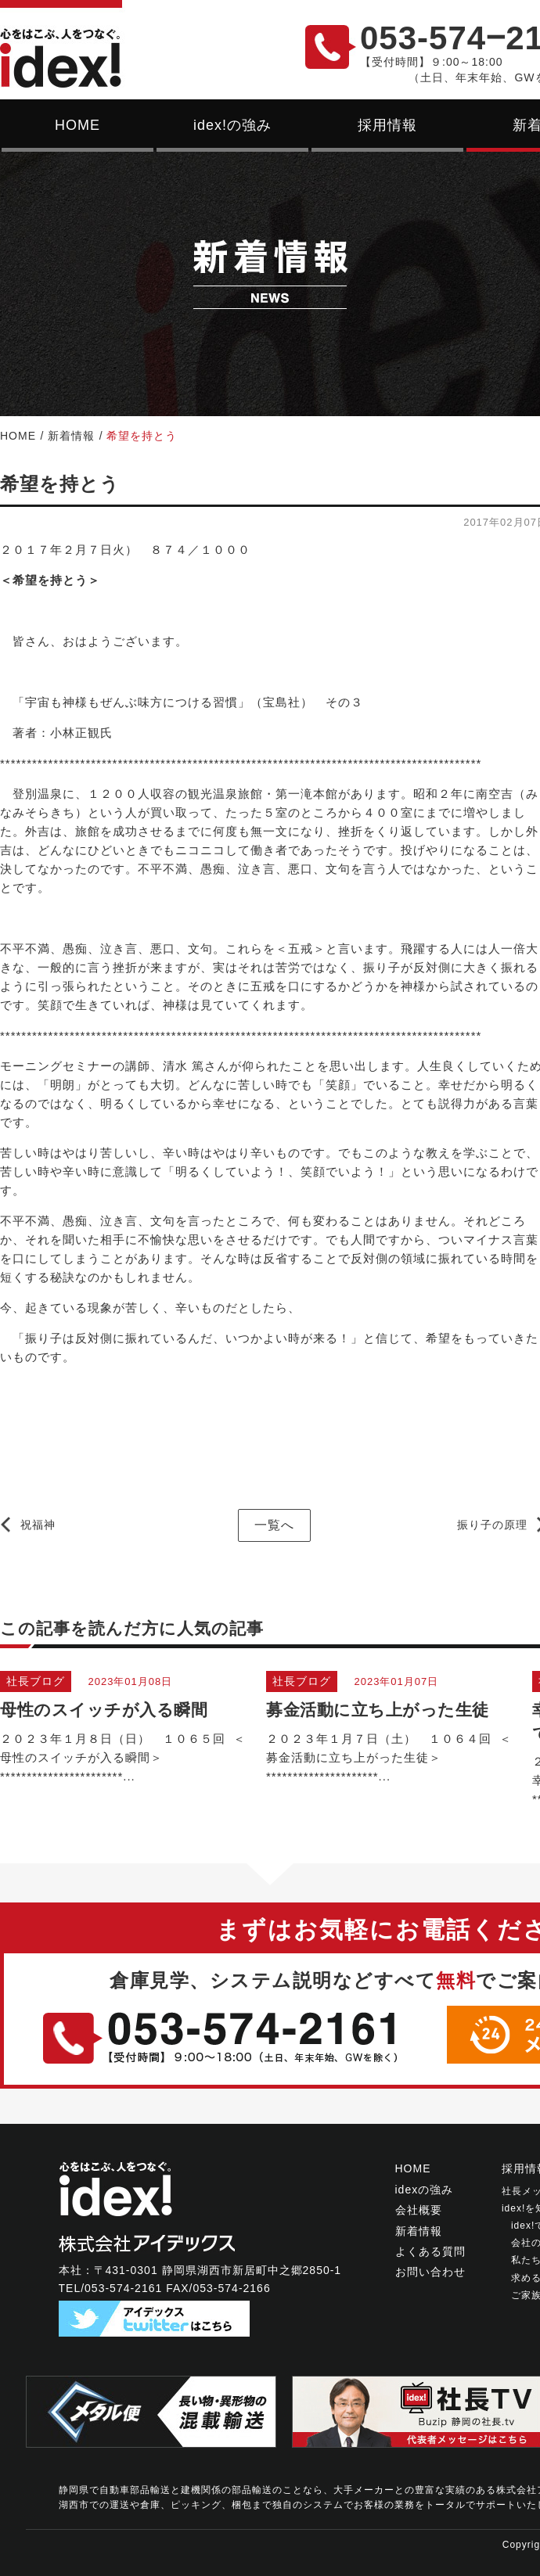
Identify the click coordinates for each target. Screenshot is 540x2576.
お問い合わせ (430, 2271)
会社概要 (418, 2210)
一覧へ (274, 1525)
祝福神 (38, 1524)
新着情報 (71, 435)
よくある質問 (430, 2251)
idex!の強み (232, 125)
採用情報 (387, 125)
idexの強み (424, 2189)
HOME (77, 125)
